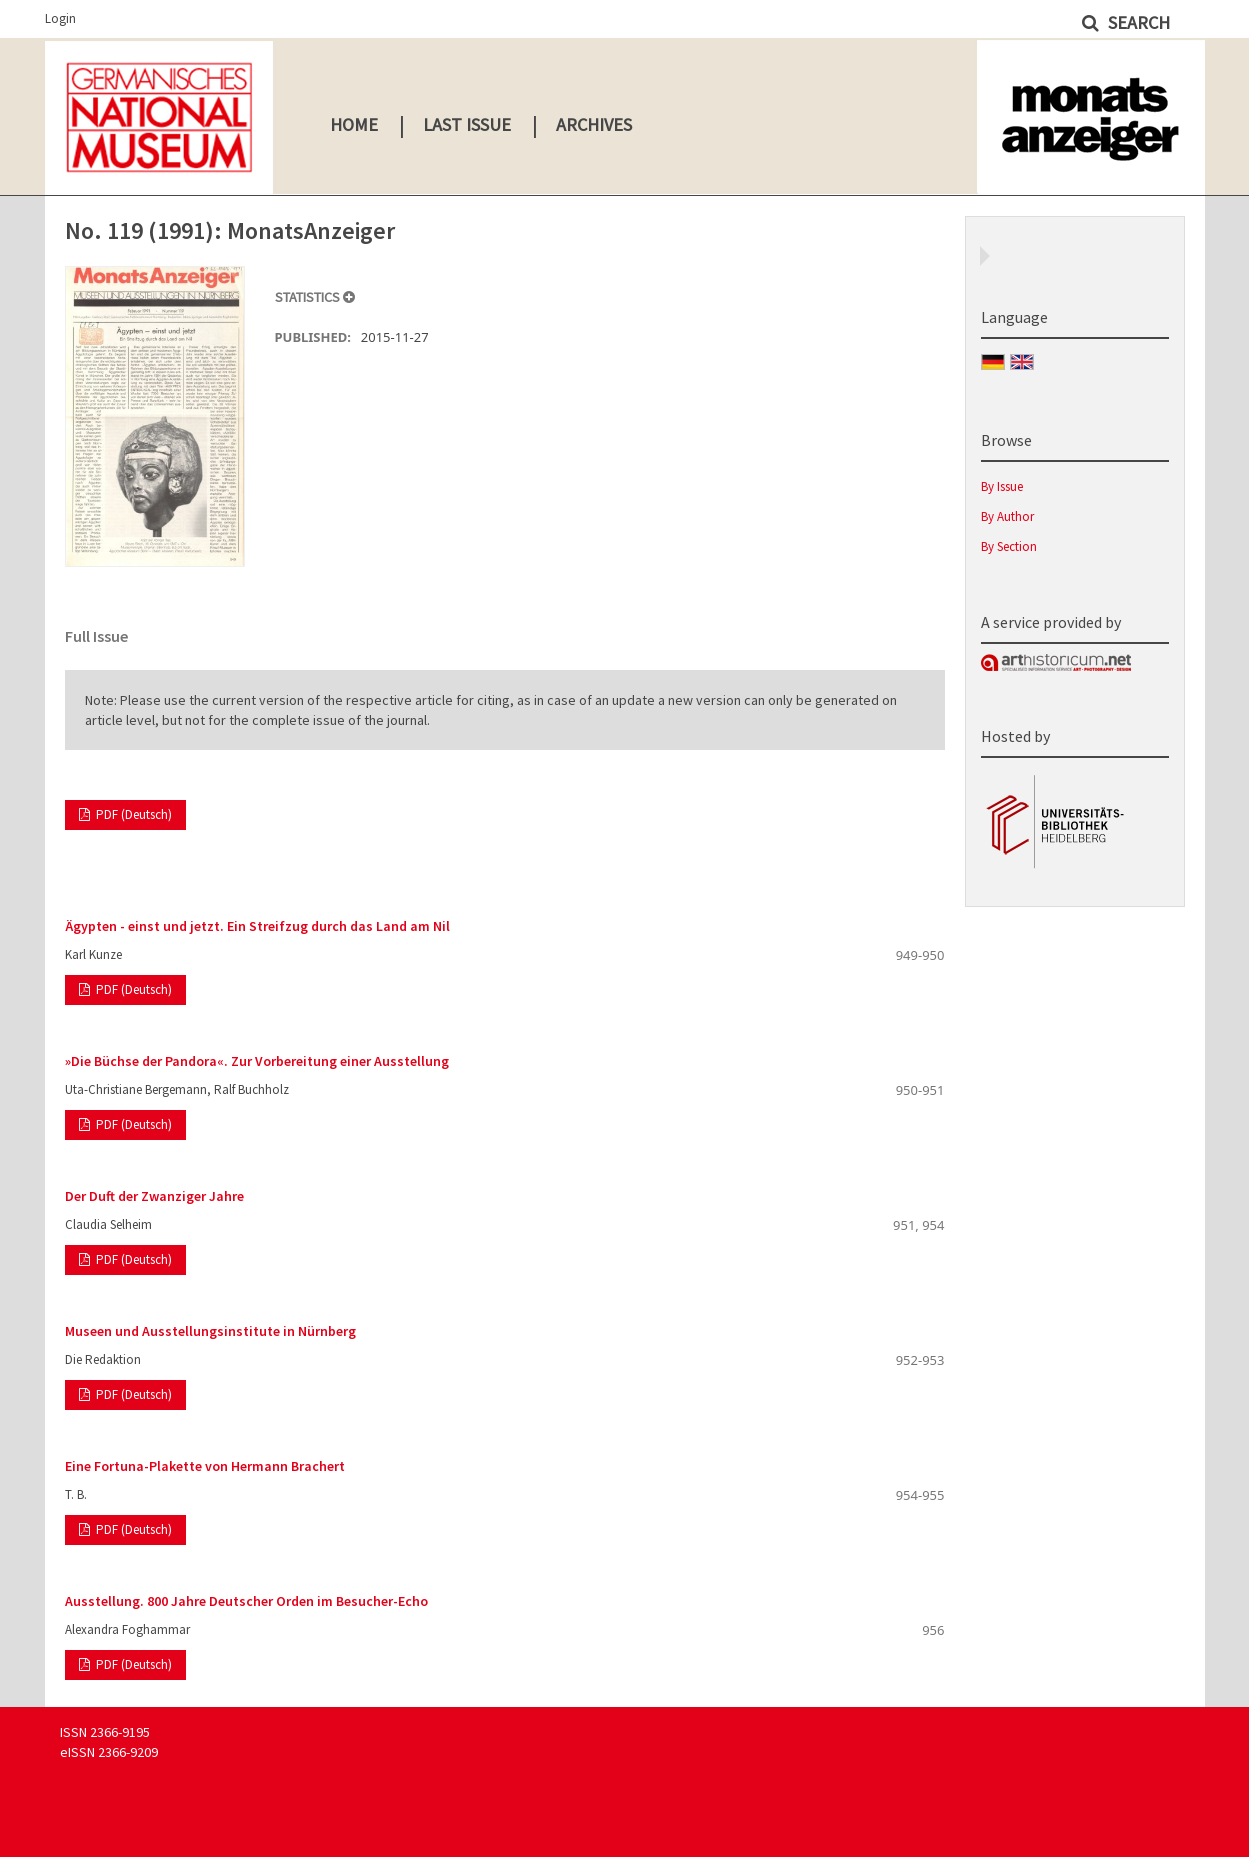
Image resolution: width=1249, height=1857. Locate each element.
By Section (1009, 546)
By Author (1007, 516)
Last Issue (467, 124)
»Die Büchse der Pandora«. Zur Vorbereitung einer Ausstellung (257, 1061)
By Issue (1002, 486)
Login (60, 18)
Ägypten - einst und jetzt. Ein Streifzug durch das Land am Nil (257, 926)
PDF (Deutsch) (132, 814)
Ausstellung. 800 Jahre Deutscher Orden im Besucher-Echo (246, 1601)
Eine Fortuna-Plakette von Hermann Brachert (205, 1466)
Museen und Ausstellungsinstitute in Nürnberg (210, 1331)
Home (354, 124)
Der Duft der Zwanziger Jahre (154, 1196)
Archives (594, 124)
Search (1137, 22)
